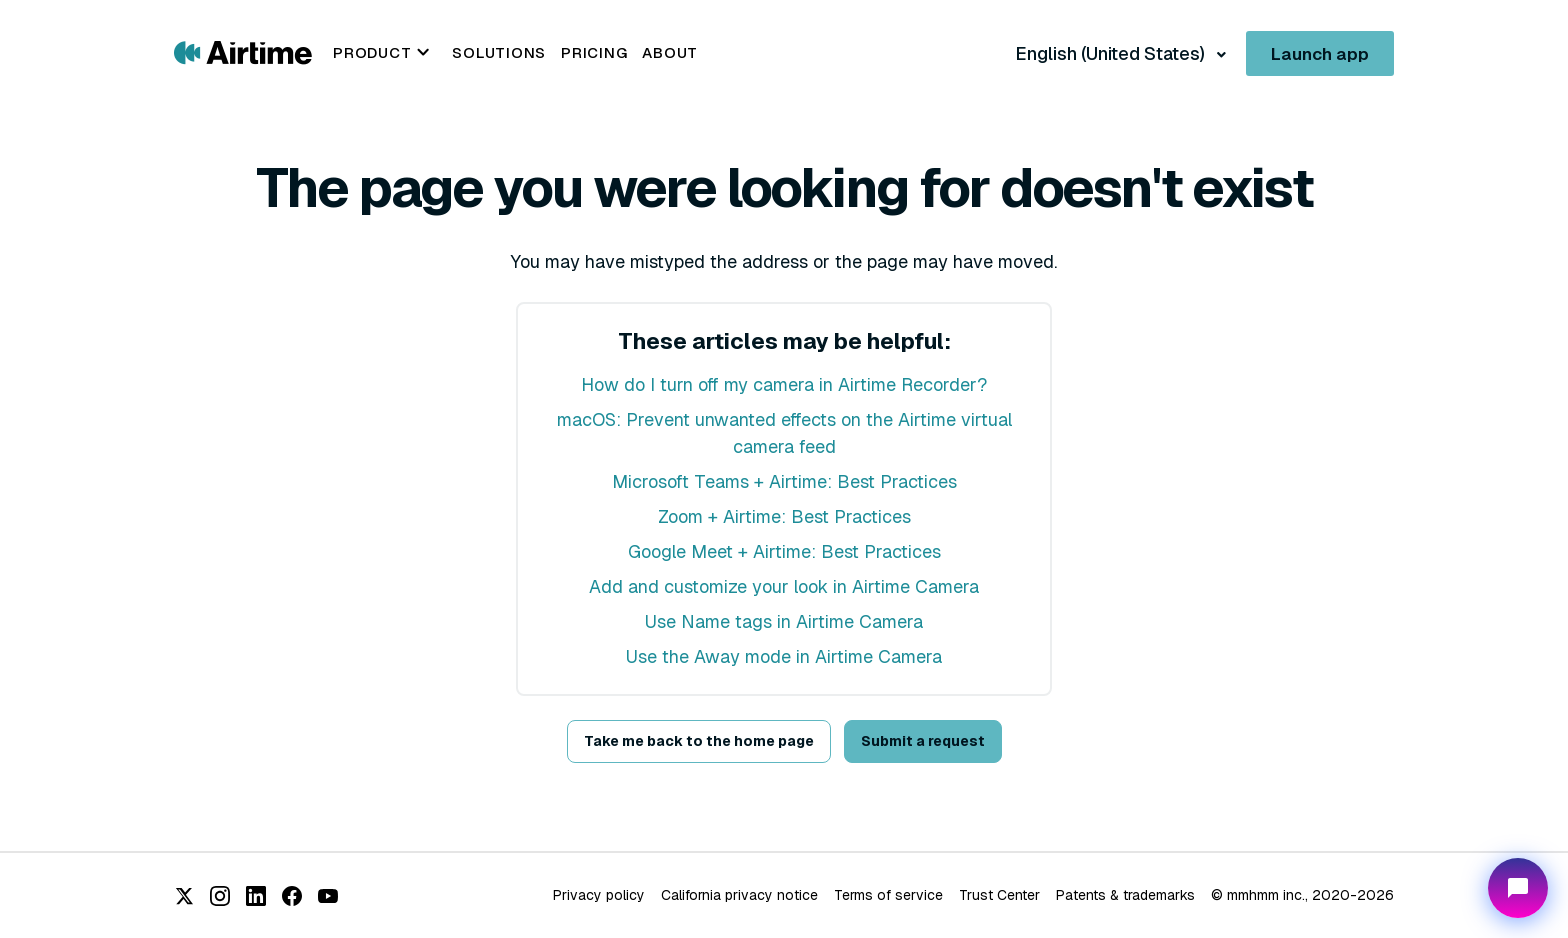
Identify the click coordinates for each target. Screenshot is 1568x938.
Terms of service (888, 895)
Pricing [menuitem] (594, 52)
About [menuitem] (670, 52)
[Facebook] (292, 896)
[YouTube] (328, 896)
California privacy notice (739, 895)
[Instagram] (220, 896)
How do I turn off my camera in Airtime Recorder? (784, 384)
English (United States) (1112, 53)
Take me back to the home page (699, 741)
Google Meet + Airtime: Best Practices (784, 551)
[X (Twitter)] (184, 896)
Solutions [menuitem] (499, 52)
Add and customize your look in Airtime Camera (784, 586)
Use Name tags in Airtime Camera (784, 621)
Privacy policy (599, 895)
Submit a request (923, 741)
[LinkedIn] (256, 896)
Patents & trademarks (1125, 895)
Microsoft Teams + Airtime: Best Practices (784, 481)
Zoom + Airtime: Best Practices (784, 516)
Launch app (1320, 54)
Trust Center (999, 895)
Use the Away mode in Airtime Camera (784, 656)
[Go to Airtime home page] (243, 51)
